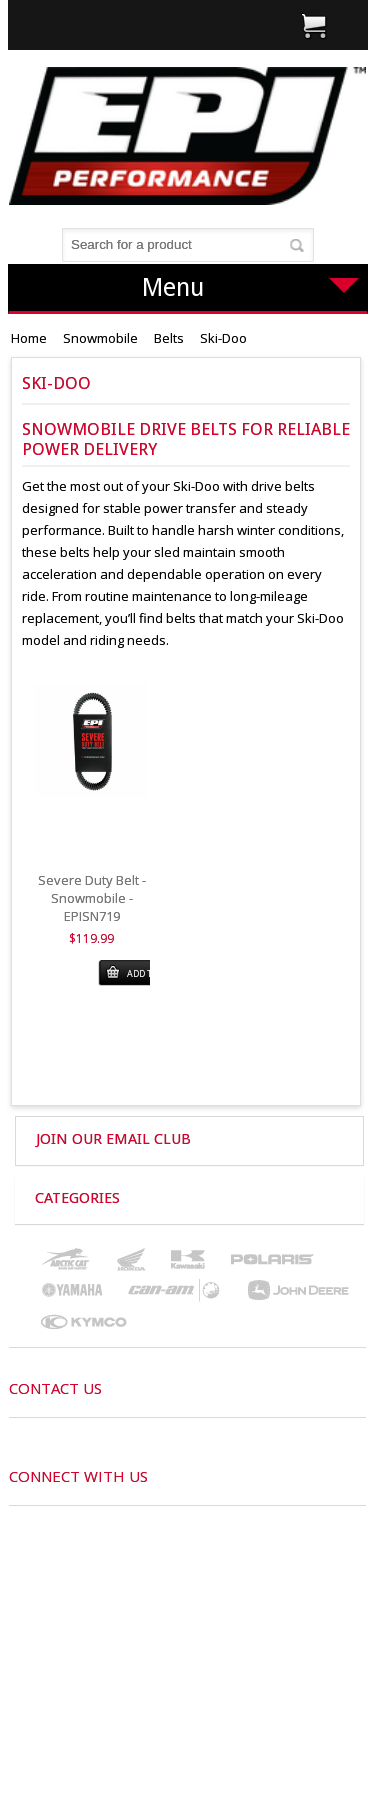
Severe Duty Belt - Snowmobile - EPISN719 (92, 898)
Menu (250, 287)
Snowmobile (100, 338)
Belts (169, 338)
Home (29, 338)
